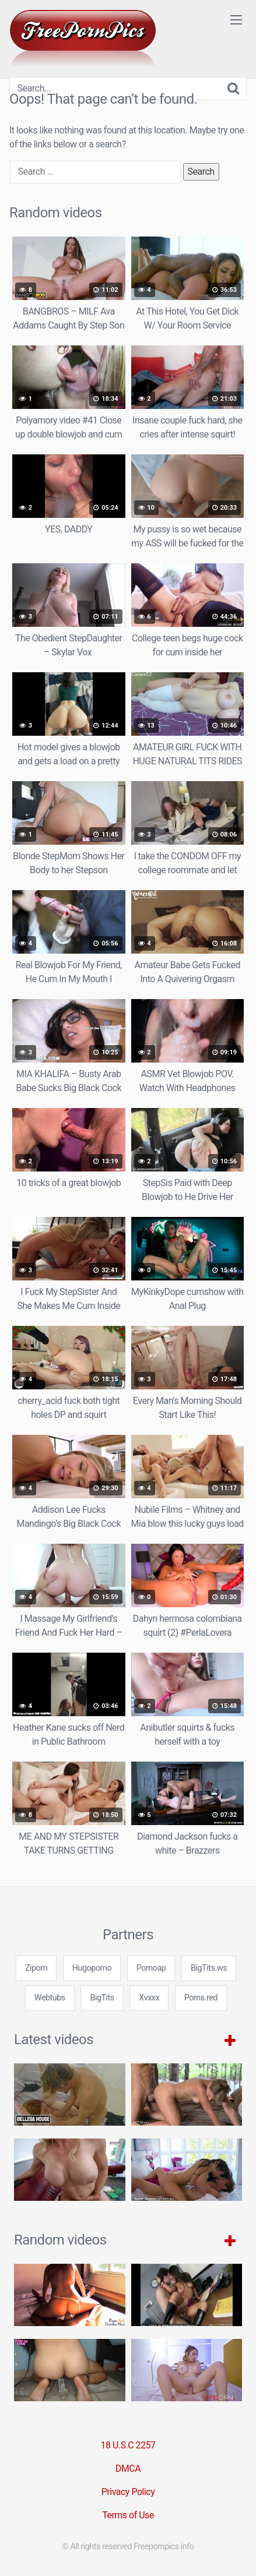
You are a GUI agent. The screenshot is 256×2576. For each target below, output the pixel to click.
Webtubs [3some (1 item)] (49, 1998)
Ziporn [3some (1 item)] (36, 1968)
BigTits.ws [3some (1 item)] (209, 1968)
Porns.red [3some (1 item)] (201, 1998)
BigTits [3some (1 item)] (102, 1998)
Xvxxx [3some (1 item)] (149, 1998)
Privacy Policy (128, 2491)
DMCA (128, 2468)
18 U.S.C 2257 (127, 2445)
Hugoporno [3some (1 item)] (91, 1968)
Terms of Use (128, 2515)
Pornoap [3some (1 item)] (151, 1968)
